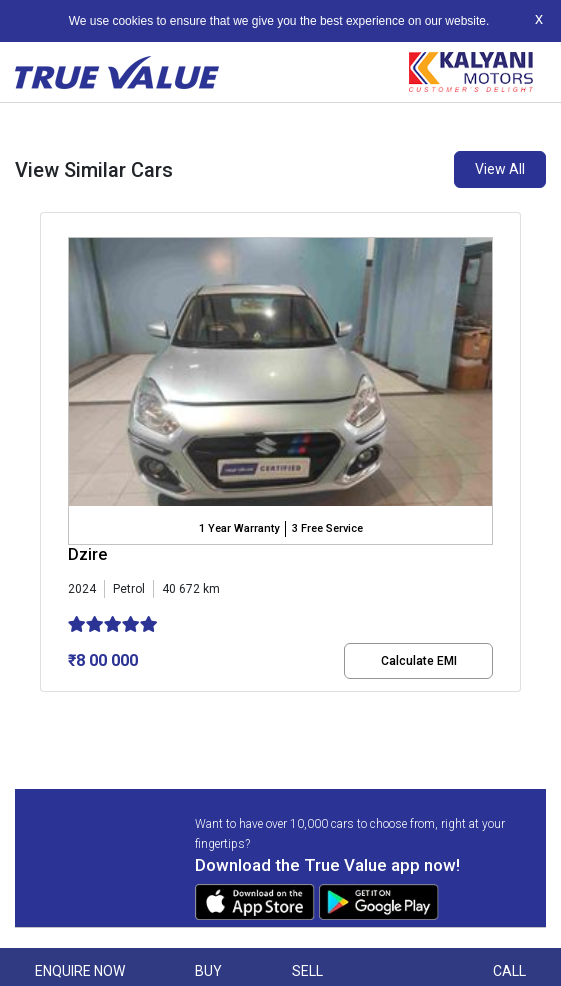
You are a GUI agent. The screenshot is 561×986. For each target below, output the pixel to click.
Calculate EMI (419, 661)
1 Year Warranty (239, 528)
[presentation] (50, 456)
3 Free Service (327, 528)
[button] (46, 709)
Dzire (87, 554)
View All (500, 169)
